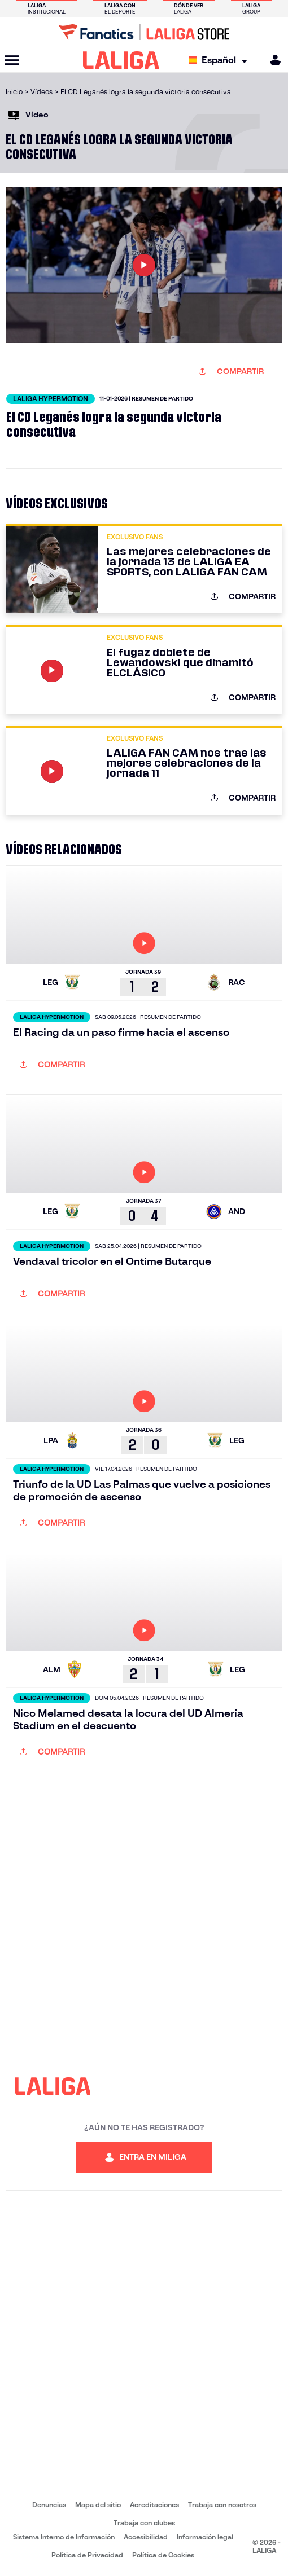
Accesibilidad (146, 2536)
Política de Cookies (163, 2555)
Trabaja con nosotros (222, 2504)
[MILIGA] (271, 60)
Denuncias (49, 2504)
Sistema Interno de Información (64, 2536)
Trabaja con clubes (144, 2522)
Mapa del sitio (98, 2504)
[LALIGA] (121, 60)
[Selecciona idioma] (220, 61)
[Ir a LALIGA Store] (144, 32)
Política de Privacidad (87, 2555)
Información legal (205, 2536)
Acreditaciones (154, 2504)
